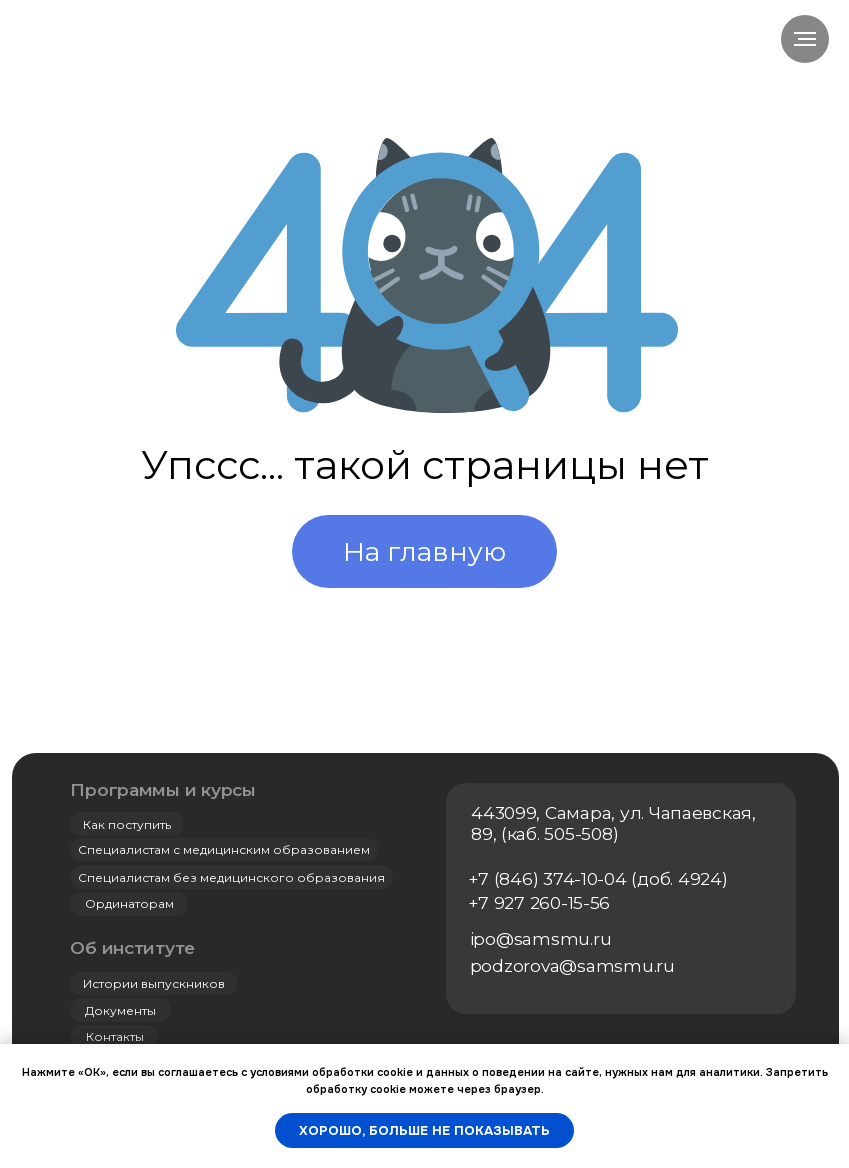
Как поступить (127, 824)
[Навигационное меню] (805, 39)
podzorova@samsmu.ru (572, 965)
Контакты (115, 1036)
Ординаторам (129, 903)
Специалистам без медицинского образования (231, 877)
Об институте (132, 947)
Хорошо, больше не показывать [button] (424, 1130)
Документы (120, 1010)
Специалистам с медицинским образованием (224, 849)
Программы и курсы (163, 789)
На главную (424, 551)
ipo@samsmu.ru (541, 938)
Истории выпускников (154, 983)
